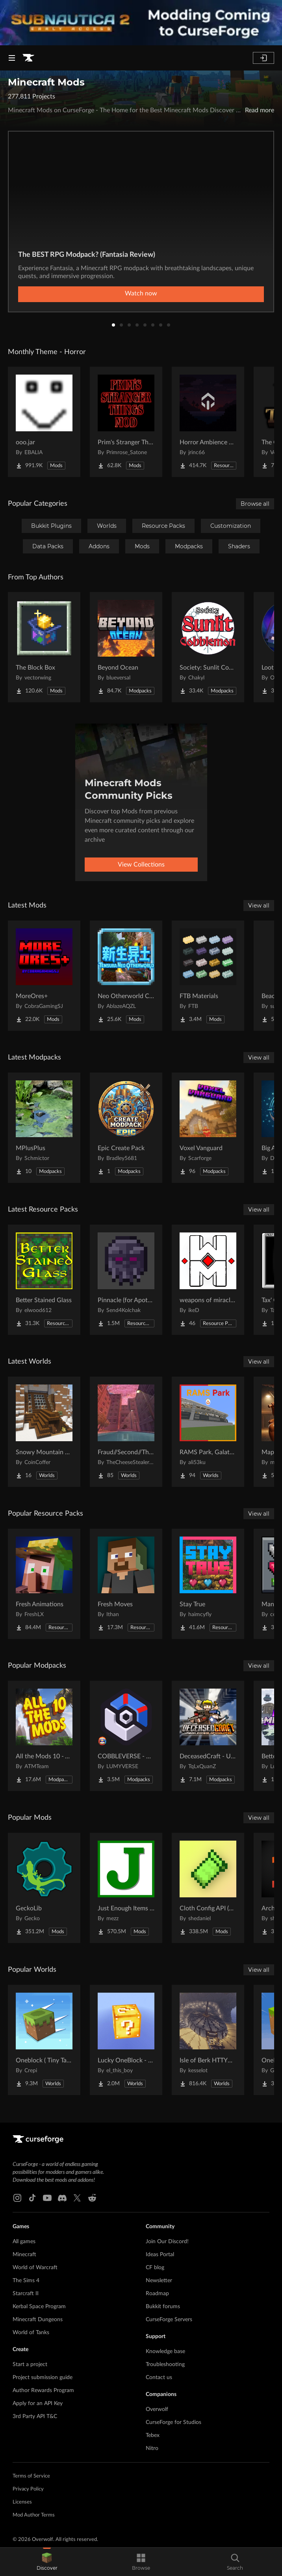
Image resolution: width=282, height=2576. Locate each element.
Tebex (153, 2435)
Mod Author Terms (34, 2515)
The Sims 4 (26, 2280)
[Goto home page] (28, 58)
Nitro (152, 2448)
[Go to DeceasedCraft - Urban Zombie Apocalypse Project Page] (208, 1736)
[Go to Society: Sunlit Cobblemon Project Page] (208, 647)
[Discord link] (62, 2198)
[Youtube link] (47, 2198)
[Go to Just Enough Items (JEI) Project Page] (126, 1888)
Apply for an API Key (38, 2403)
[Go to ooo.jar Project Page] (44, 422)
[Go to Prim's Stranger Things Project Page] (126, 422)
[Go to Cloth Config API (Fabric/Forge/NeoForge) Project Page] (208, 1888)
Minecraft (24, 2254)
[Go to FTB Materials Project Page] (208, 976)
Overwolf (157, 2409)
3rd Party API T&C (35, 2416)
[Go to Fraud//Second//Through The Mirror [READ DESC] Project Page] (126, 1432)
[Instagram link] (17, 2198)
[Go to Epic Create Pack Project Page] (126, 1128)
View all (258, 905)
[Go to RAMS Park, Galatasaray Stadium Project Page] (208, 1432)
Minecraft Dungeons (38, 2319)
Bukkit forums (163, 2306)
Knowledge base (165, 2351)
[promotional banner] (141, 22)
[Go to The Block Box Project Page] (44, 647)
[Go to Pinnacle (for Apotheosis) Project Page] (126, 1280)
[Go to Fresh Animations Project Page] (44, 1584)
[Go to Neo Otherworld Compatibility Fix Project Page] (126, 976)
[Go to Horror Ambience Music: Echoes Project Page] (208, 422)
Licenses (22, 2502)
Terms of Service (31, 2476)
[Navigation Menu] (12, 58)
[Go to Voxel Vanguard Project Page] (208, 1128)
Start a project (30, 2364)
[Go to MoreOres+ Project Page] (44, 976)
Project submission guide (42, 2377)
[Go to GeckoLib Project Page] (44, 1888)
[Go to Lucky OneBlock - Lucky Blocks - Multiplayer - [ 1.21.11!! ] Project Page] (126, 2040)
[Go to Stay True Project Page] (208, 1584)
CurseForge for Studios (173, 2422)
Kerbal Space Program (39, 2306)
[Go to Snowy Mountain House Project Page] (44, 1432)
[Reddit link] (92, 2198)
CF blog (155, 2267)
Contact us (159, 2377)
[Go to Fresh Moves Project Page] (126, 1584)
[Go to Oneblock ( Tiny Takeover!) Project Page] (44, 2040)
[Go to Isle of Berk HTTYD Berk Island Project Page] (208, 2040)
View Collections (141, 864)
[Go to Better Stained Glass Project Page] (44, 1280)
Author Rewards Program (43, 2390)
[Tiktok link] (32, 2198)
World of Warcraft (35, 2267)
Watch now (141, 293)
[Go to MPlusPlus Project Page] (44, 1128)
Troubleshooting (165, 2364)
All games (24, 2241)
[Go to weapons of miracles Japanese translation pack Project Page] (208, 1280)
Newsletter (159, 2280)
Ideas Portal (160, 2254)
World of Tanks (31, 2332)
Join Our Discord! (167, 2241)
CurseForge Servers (169, 2319)
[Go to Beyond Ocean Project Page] (126, 647)
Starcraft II (26, 2293)
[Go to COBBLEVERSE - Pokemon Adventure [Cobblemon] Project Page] (126, 1736)
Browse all (255, 503)
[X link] (77, 2198)
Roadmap (157, 2293)
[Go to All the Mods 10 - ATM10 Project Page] (44, 1736)
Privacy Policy (28, 2489)
